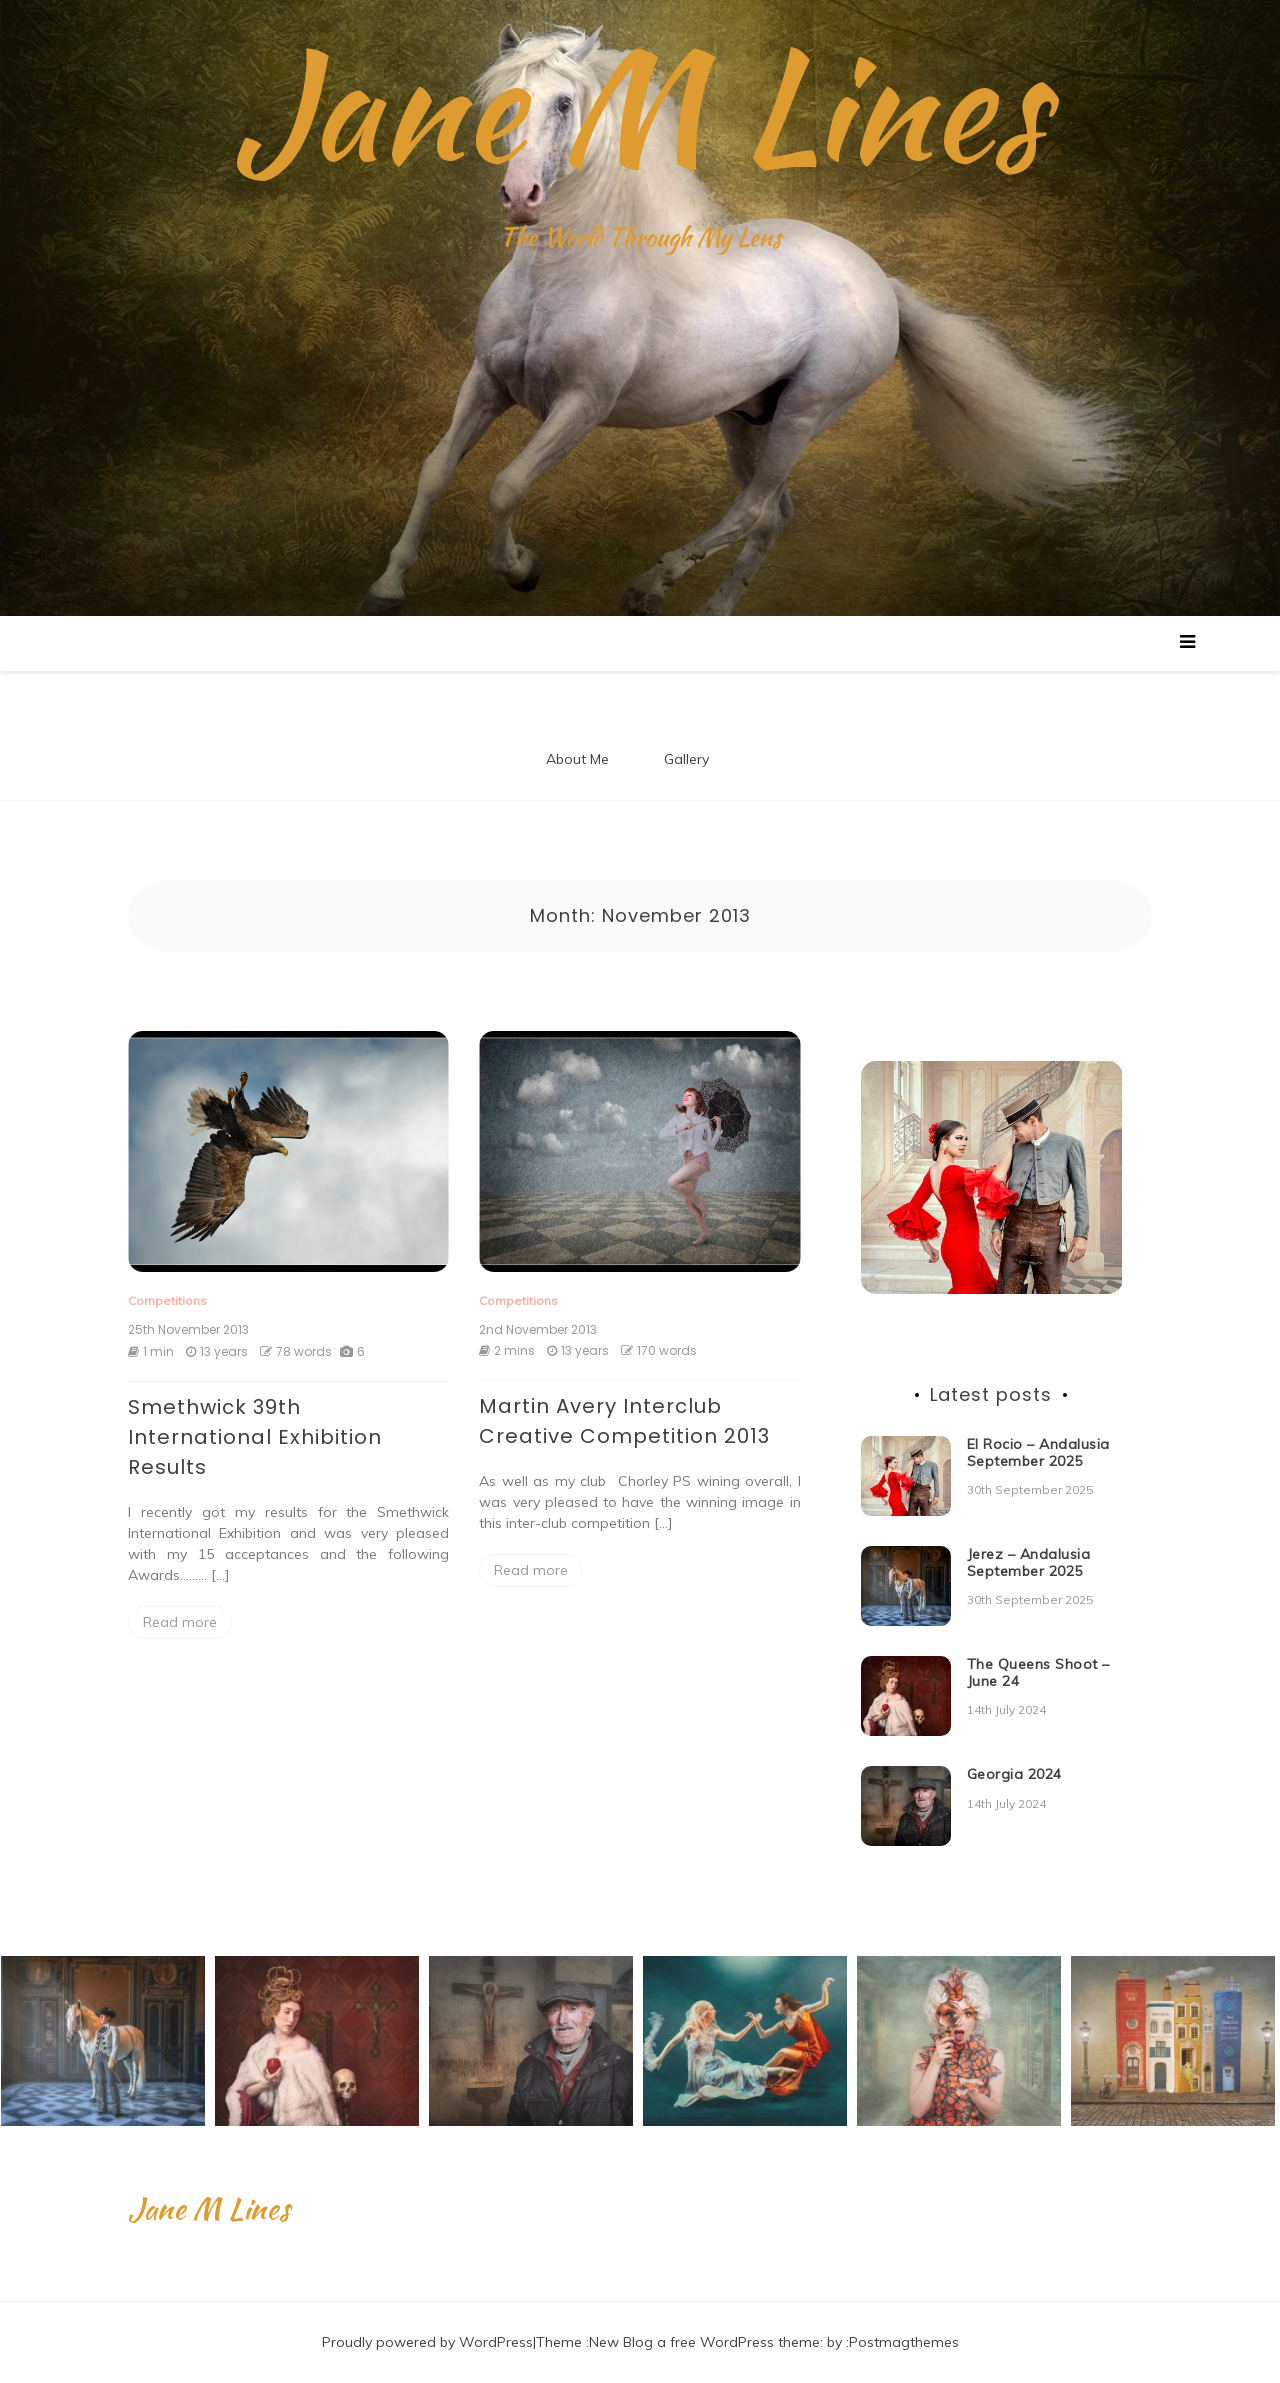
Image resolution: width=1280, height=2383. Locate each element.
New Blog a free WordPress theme (704, 2342)
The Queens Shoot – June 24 (1038, 1672)
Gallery (686, 759)
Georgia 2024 (1014, 1774)
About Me (577, 759)
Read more (180, 1622)
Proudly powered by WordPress (427, 2342)
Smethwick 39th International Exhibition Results (255, 1437)
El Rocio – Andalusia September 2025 (1038, 1452)
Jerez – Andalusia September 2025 (1029, 1562)
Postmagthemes (904, 2342)
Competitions (167, 1300)
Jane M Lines (640, 105)
